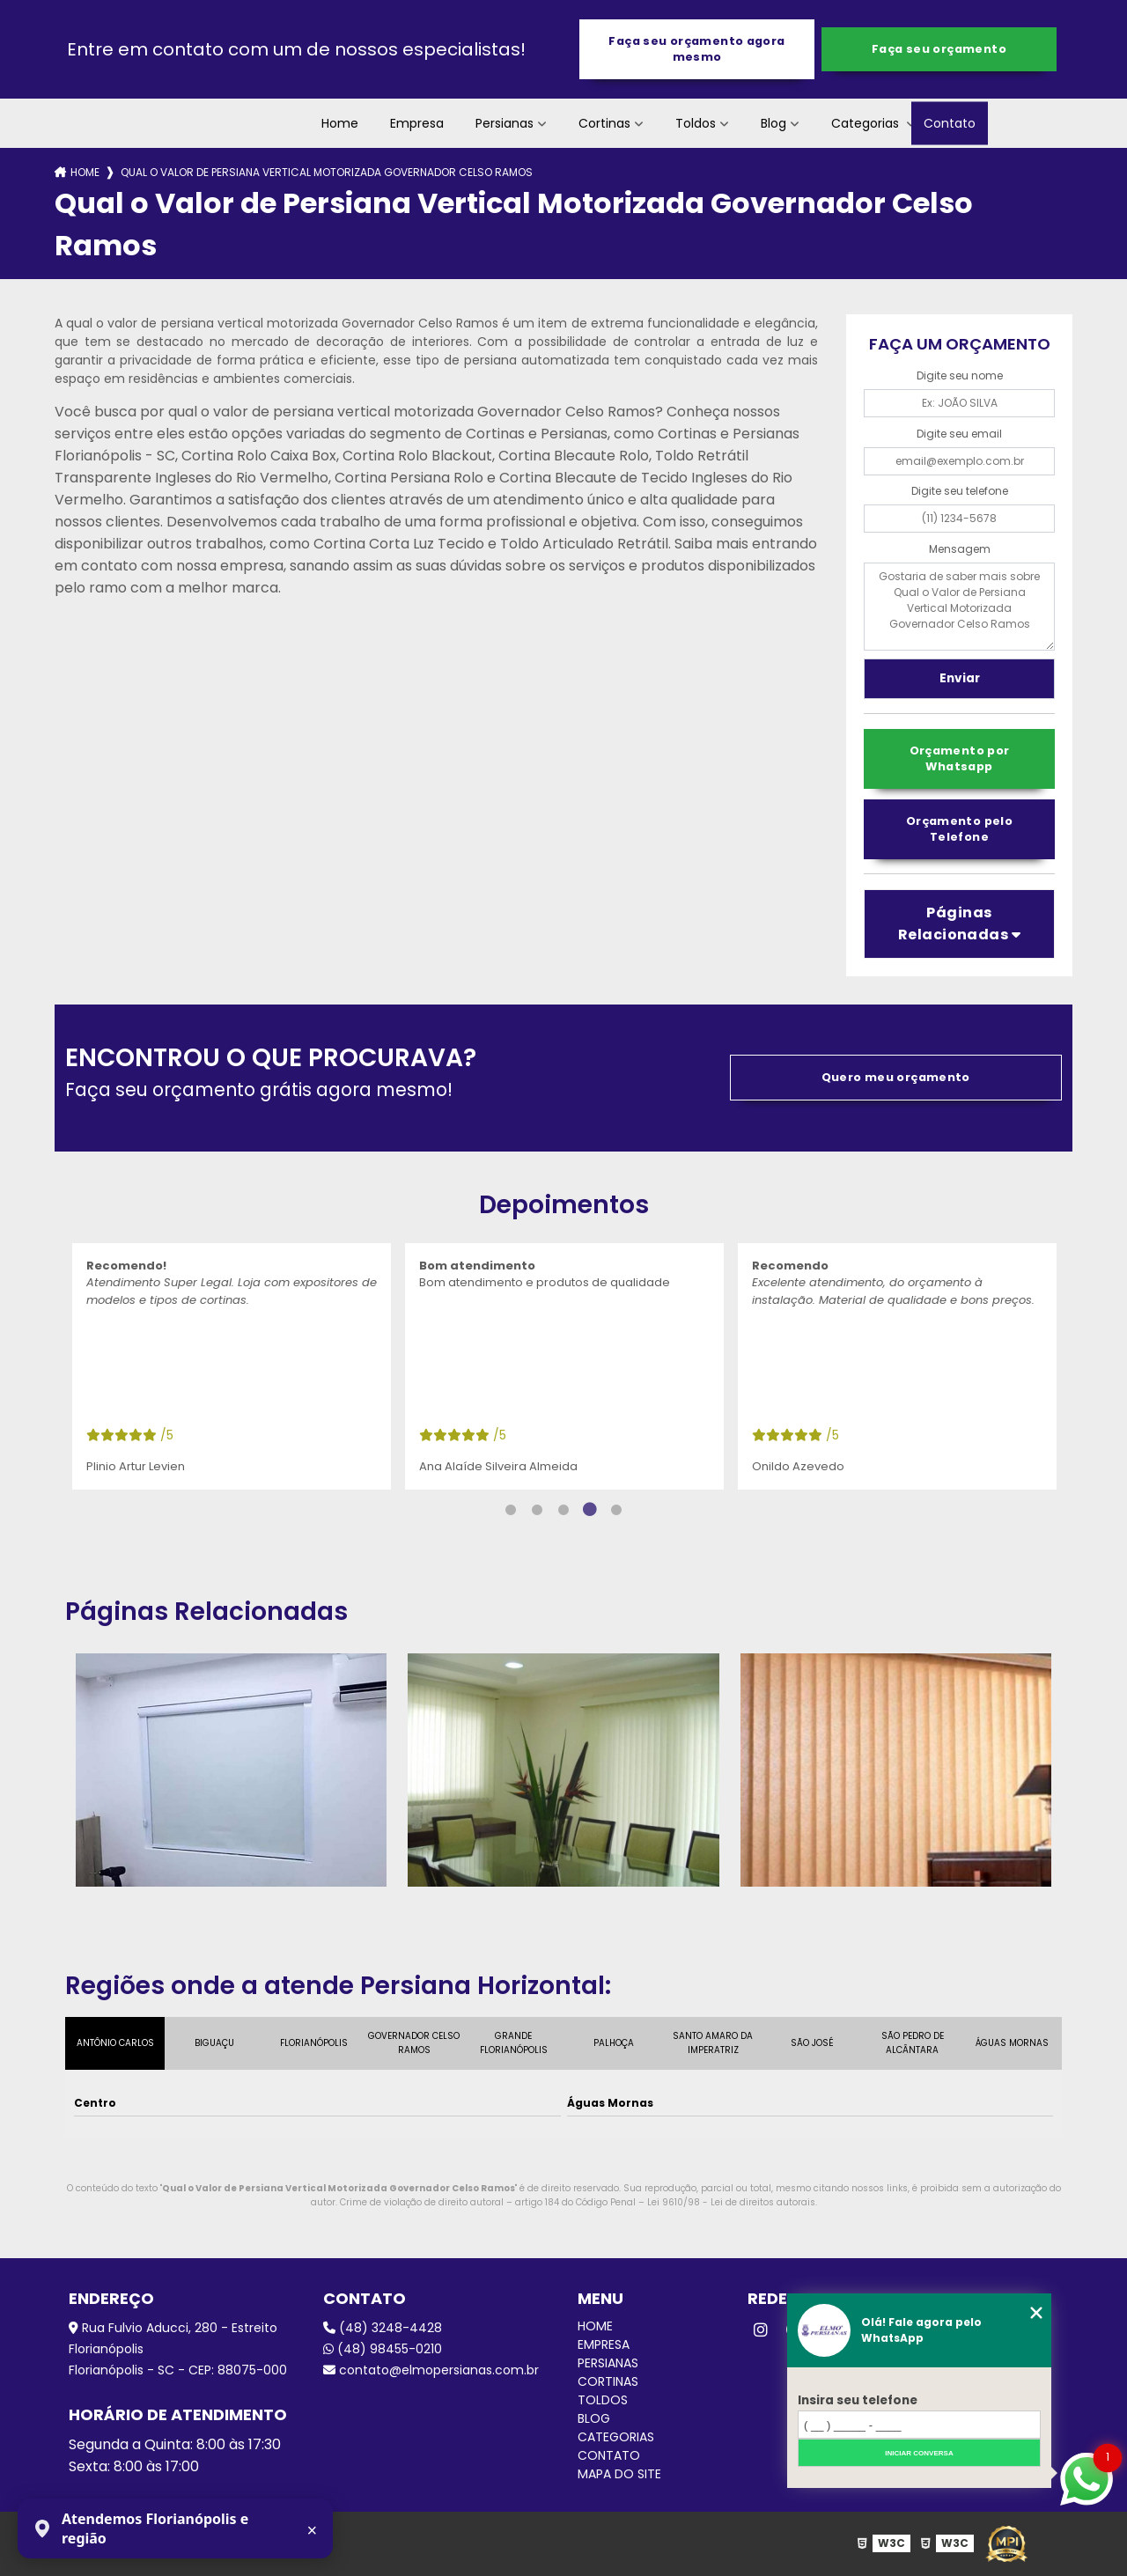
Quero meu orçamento (895, 1077)
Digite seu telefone (959, 490)
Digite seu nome (960, 375)
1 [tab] (510, 1510)
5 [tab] (616, 1510)
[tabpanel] (231, 1366)
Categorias (866, 123)
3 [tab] (563, 1510)
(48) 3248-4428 (382, 2328)
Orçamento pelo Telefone (959, 828)
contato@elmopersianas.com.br (431, 2370)
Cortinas (604, 123)
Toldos (695, 123)
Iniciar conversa (919, 2453)
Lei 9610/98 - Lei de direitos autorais (731, 2202)
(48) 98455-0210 (382, 2349)
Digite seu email (959, 433)
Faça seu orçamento (939, 48)
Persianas (504, 123)
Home (339, 123)
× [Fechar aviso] (312, 2530)
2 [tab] (537, 1510)
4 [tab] (590, 1510)
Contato (950, 123)
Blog (773, 123)
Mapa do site (619, 2474)
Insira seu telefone (857, 2400)
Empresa (417, 123)
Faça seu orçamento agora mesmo (696, 48)
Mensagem (960, 548)
